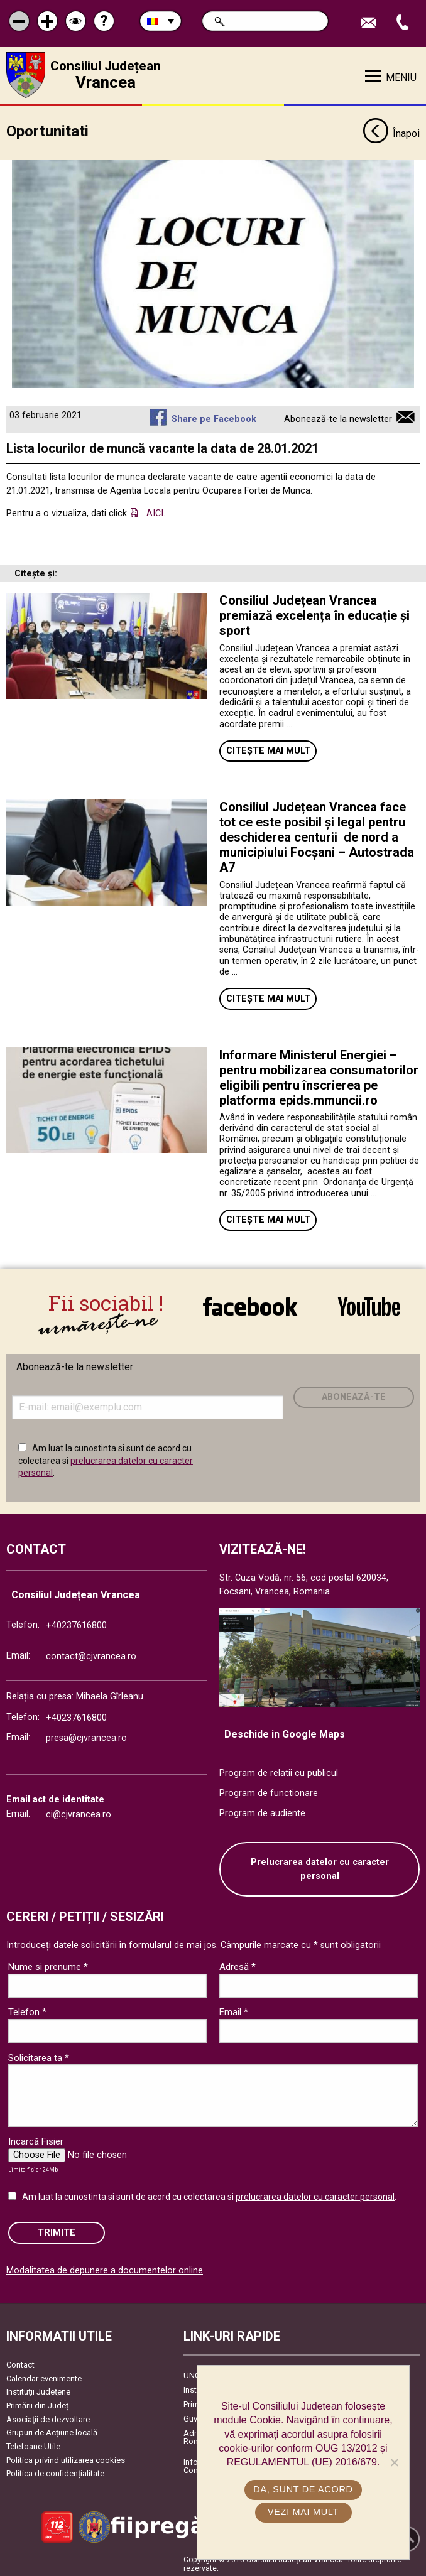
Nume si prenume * (48, 1963)
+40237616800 (76, 1621)
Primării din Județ (37, 2401)
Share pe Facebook (214, 415)
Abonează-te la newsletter (338, 415)
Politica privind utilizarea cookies (65, 2456)
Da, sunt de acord (302, 2489)
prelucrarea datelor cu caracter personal (315, 2194)
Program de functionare (268, 1789)
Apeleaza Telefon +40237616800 (404, 22)
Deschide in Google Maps (284, 1730)
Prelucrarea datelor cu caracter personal (320, 1866)
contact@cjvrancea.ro (91, 1653)
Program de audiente (262, 1809)
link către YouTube (369, 1306)
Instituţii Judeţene (38, 2388)
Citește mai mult (268, 747)
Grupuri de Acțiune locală (51, 2429)
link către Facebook (250, 1306)
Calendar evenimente (44, 2374)
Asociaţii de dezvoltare (48, 2415)
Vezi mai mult (303, 2512)
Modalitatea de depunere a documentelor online (104, 2266)
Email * (233, 2009)
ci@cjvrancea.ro (78, 1810)
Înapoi (391, 130)
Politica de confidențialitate (55, 2470)
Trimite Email (370, 22)
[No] (394, 2462)
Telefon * (27, 2009)
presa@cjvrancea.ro (86, 1734)
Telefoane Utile (33, 2442)
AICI (154, 509)
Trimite (56, 2229)
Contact (20, 2361)
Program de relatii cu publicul (278, 1770)
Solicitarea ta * (38, 2054)
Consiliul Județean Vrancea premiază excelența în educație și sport (314, 612)
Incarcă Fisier (35, 2138)
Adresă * (237, 1963)
